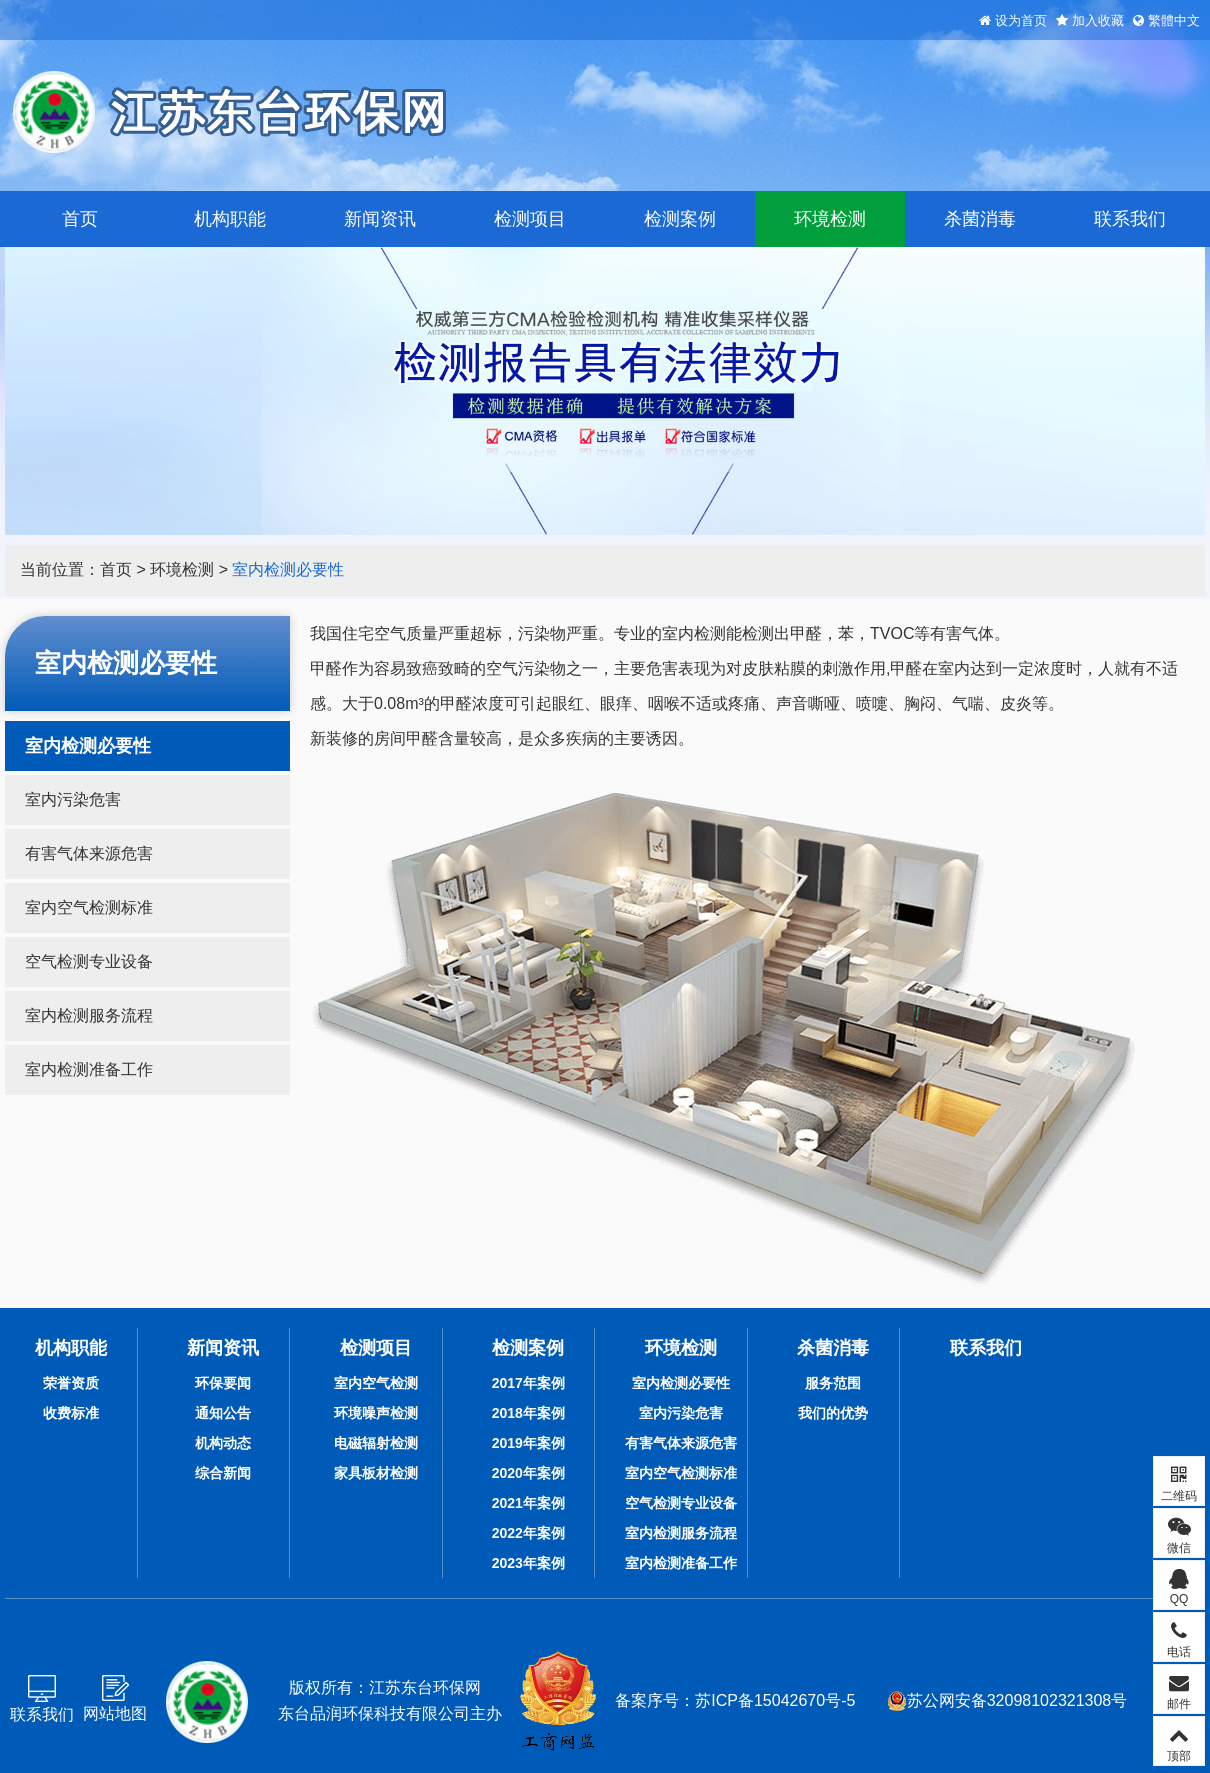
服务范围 (833, 1383)
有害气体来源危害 (89, 853)
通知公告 (223, 1413)
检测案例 (680, 219)
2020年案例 (528, 1473)
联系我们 (1130, 219)
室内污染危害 (73, 799)
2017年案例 (528, 1383)
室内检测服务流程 (89, 1015)
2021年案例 (528, 1503)
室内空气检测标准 (89, 907)
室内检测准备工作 (89, 1069)
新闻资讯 (380, 219)
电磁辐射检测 (376, 1443)
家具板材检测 (376, 1473)
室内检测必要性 (288, 569)
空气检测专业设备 (89, 961)
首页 (80, 219)
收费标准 (71, 1413)
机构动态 (223, 1443)
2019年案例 (528, 1443)
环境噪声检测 (376, 1413)
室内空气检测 (376, 1383)
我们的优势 (833, 1413)
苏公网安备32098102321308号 (1007, 1701)
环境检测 (830, 219)
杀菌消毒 (980, 219)
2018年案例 (528, 1413)
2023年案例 (528, 1563)
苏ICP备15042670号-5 (775, 1700)
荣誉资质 (71, 1383)
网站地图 (115, 1713)
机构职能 (230, 219)
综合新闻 (223, 1473)
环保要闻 (223, 1383)
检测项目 (530, 219)
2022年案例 (528, 1533)
